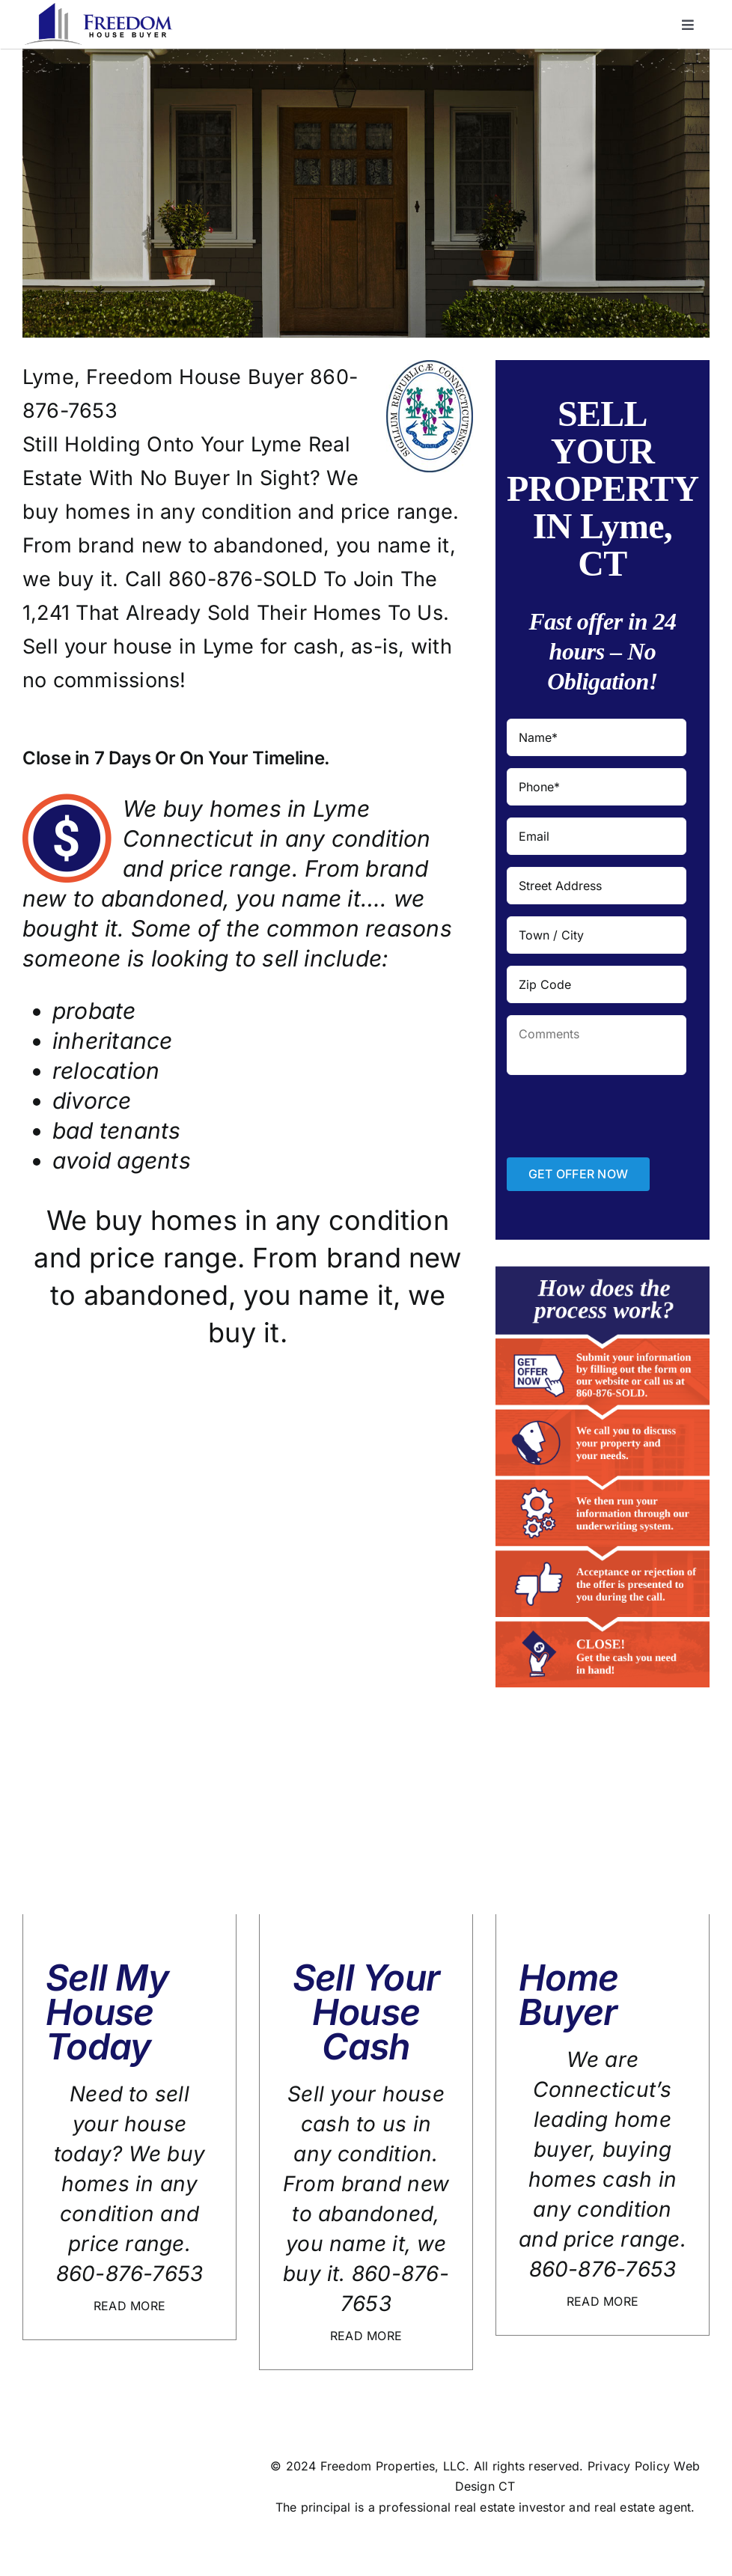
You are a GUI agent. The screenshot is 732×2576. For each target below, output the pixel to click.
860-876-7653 (130, 2273)
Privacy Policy (629, 2465)
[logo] (98, 8)
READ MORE (129, 2305)
